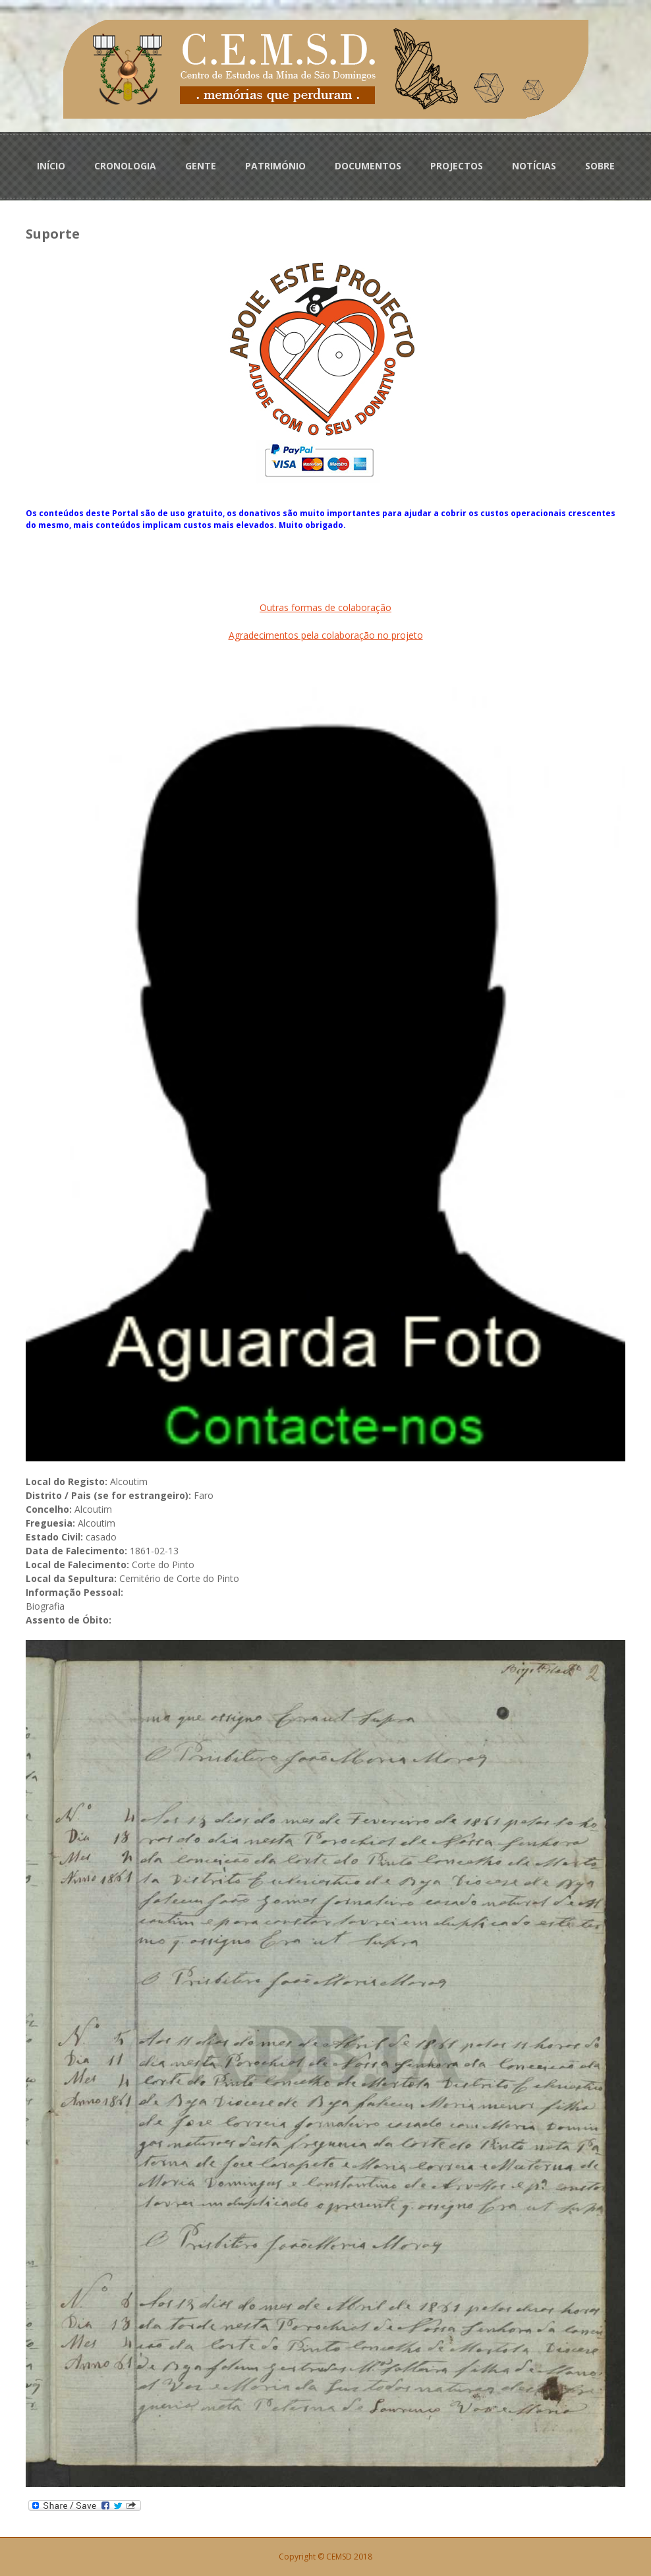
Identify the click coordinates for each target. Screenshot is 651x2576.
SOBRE (600, 166)
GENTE (200, 166)
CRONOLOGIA (125, 166)
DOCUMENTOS (368, 166)
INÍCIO (51, 166)
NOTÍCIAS (534, 166)
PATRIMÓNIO (275, 166)
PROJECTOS (456, 166)
